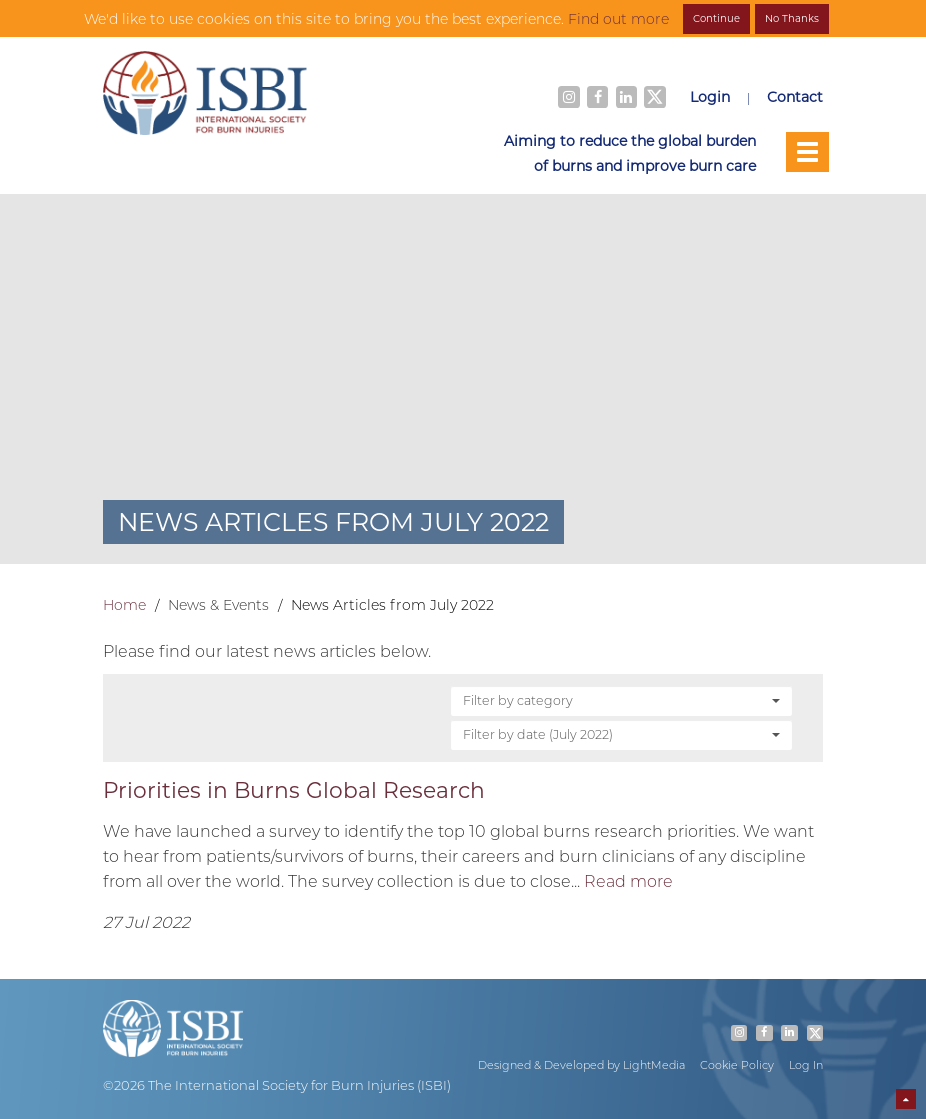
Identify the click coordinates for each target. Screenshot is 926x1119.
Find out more (618, 19)
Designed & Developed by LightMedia (581, 1065)
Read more (628, 880)
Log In (806, 1065)
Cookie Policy (737, 1065)
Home (124, 605)
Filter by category (621, 700)
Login (710, 96)
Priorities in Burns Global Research (294, 789)
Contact (795, 96)
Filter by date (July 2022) (621, 734)
